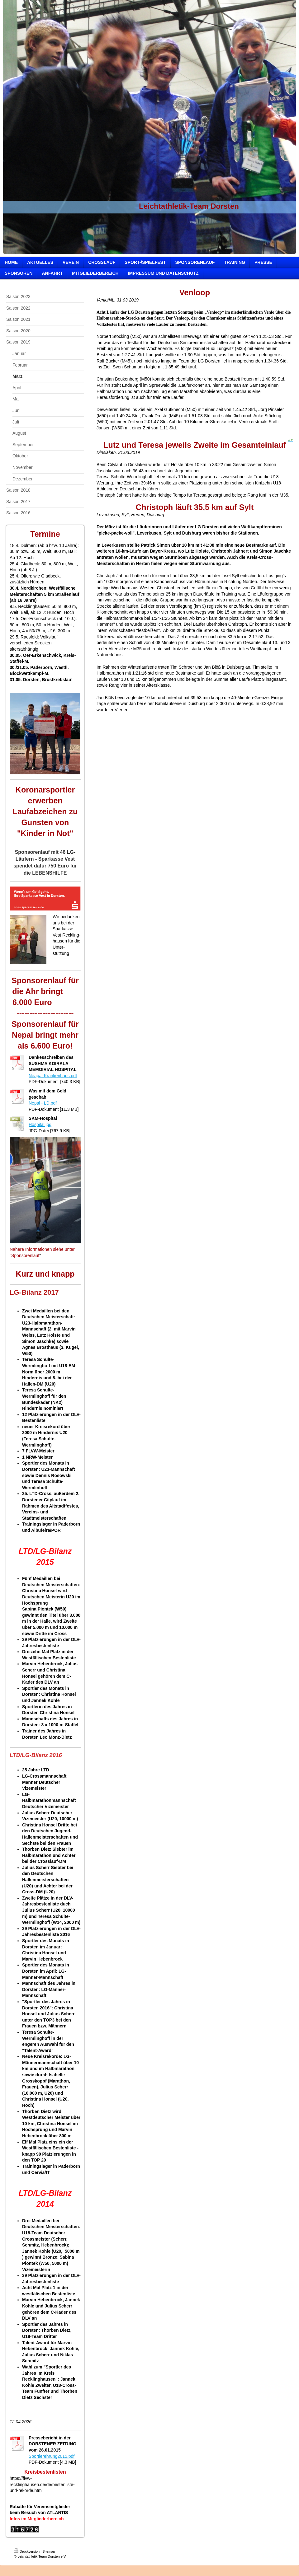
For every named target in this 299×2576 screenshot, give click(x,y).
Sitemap (48, 2551)
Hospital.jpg (40, 1124)
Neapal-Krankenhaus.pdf (53, 1075)
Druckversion (27, 2551)
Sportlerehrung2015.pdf (51, 2456)
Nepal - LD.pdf (43, 1103)
